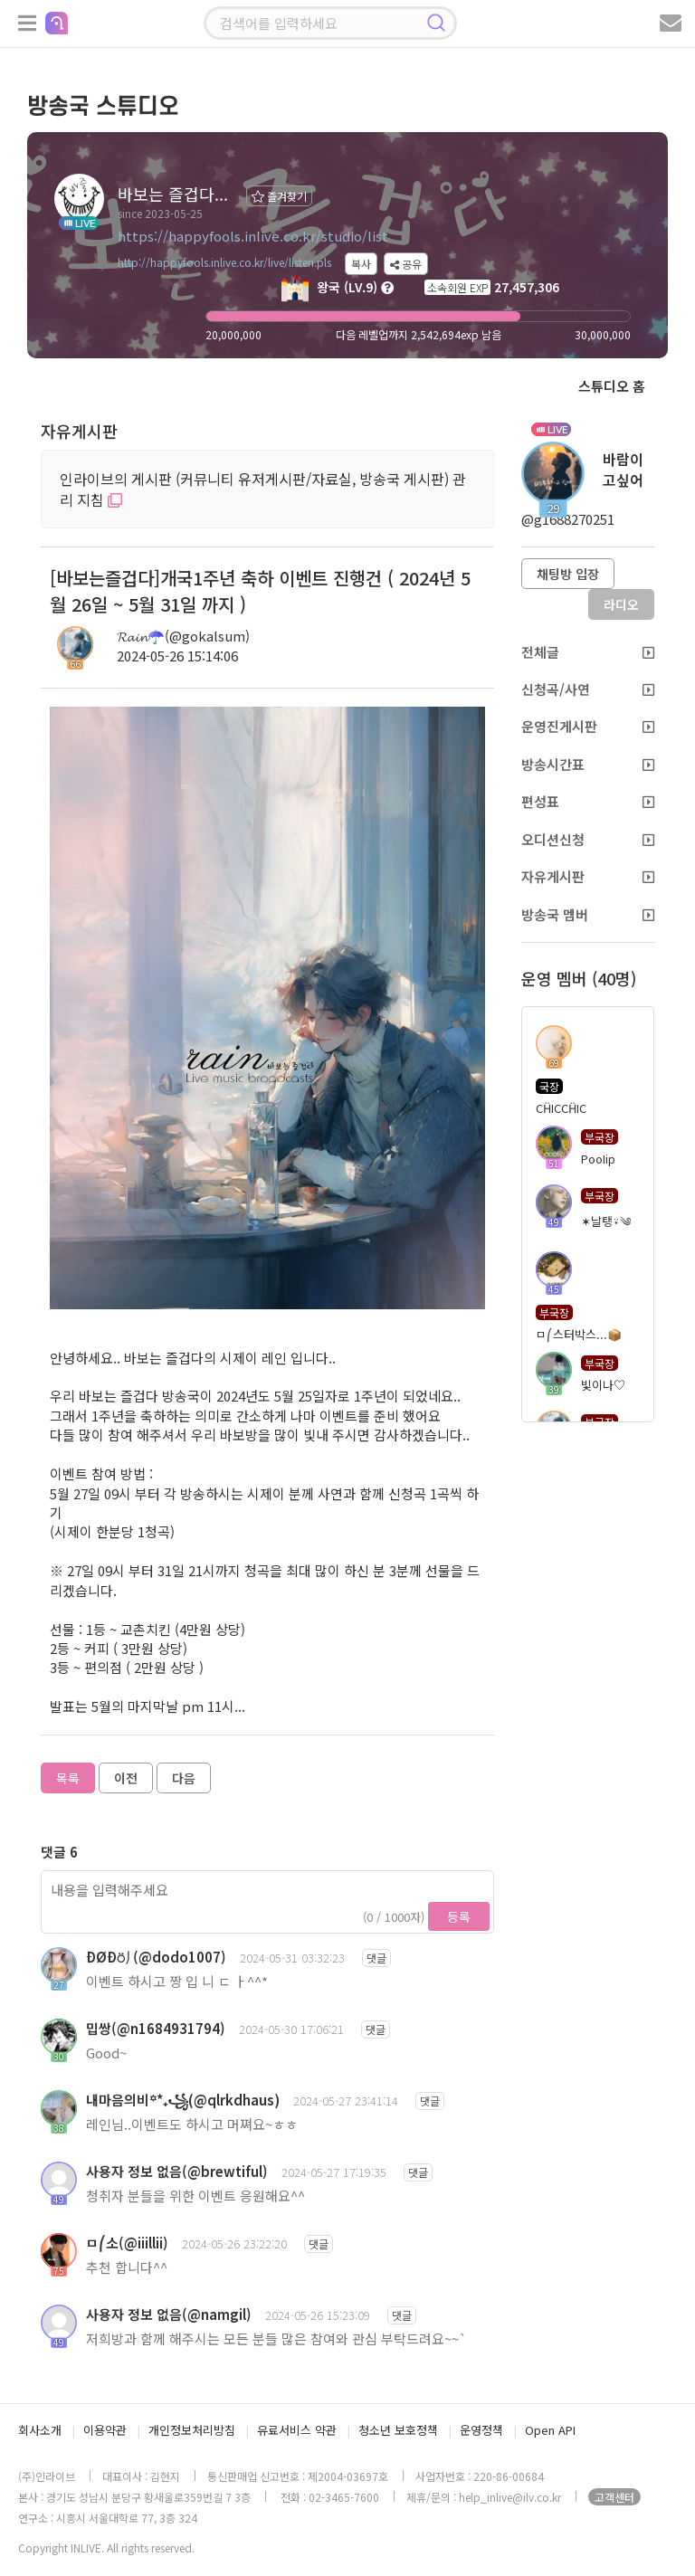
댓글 (376, 1957)
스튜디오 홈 (611, 385)
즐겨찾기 (279, 196)
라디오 (621, 604)
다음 (183, 1778)
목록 (68, 1778)
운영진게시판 (587, 726)
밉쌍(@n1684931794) (155, 2028)
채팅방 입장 (568, 574)
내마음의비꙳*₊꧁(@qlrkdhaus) (183, 2099)
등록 (459, 1916)
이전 (126, 1778)
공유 (406, 263)
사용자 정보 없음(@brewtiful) (177, 2171)
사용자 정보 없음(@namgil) (169, 2314)
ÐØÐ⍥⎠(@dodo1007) (156, 1956)
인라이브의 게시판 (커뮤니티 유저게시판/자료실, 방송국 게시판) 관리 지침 (263, 489)
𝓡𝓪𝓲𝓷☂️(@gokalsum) (183, 635)
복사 (361, 263)
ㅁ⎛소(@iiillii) (127, 2242)
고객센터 (614, 2497)
